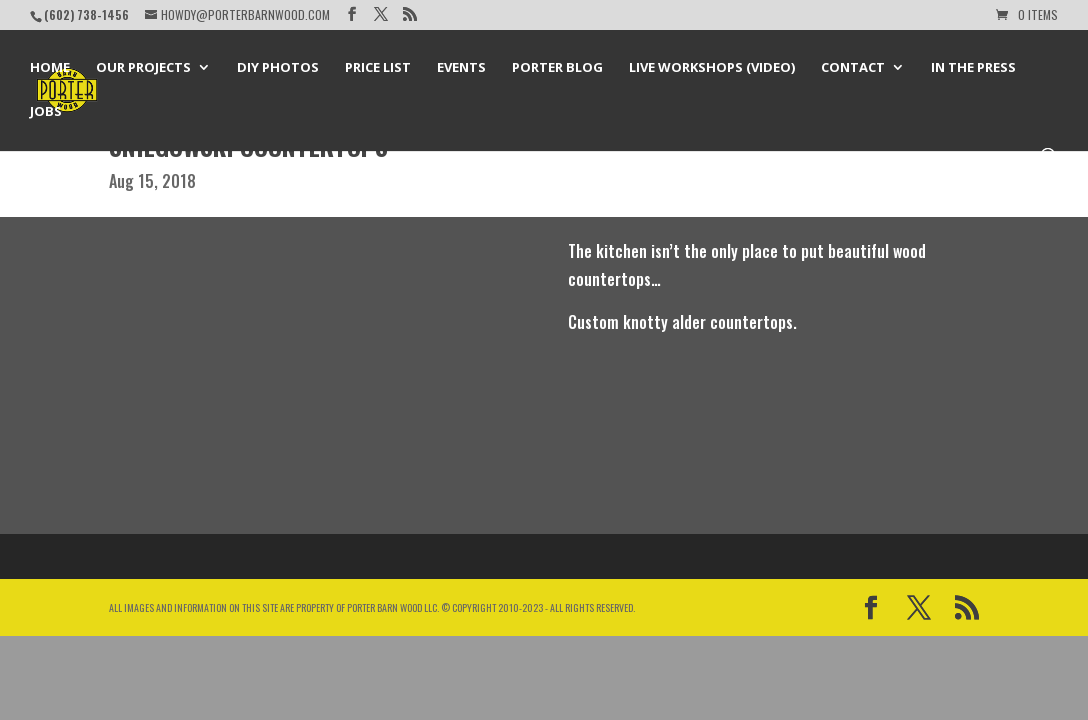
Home (50, 68)
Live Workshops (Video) (712, 68)
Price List (378, 68)
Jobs (46, 112)
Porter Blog (557, 68)
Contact (853, 68)
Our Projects (143, 68)
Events (461, 68)
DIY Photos (278, 68)
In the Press (973, 68)
